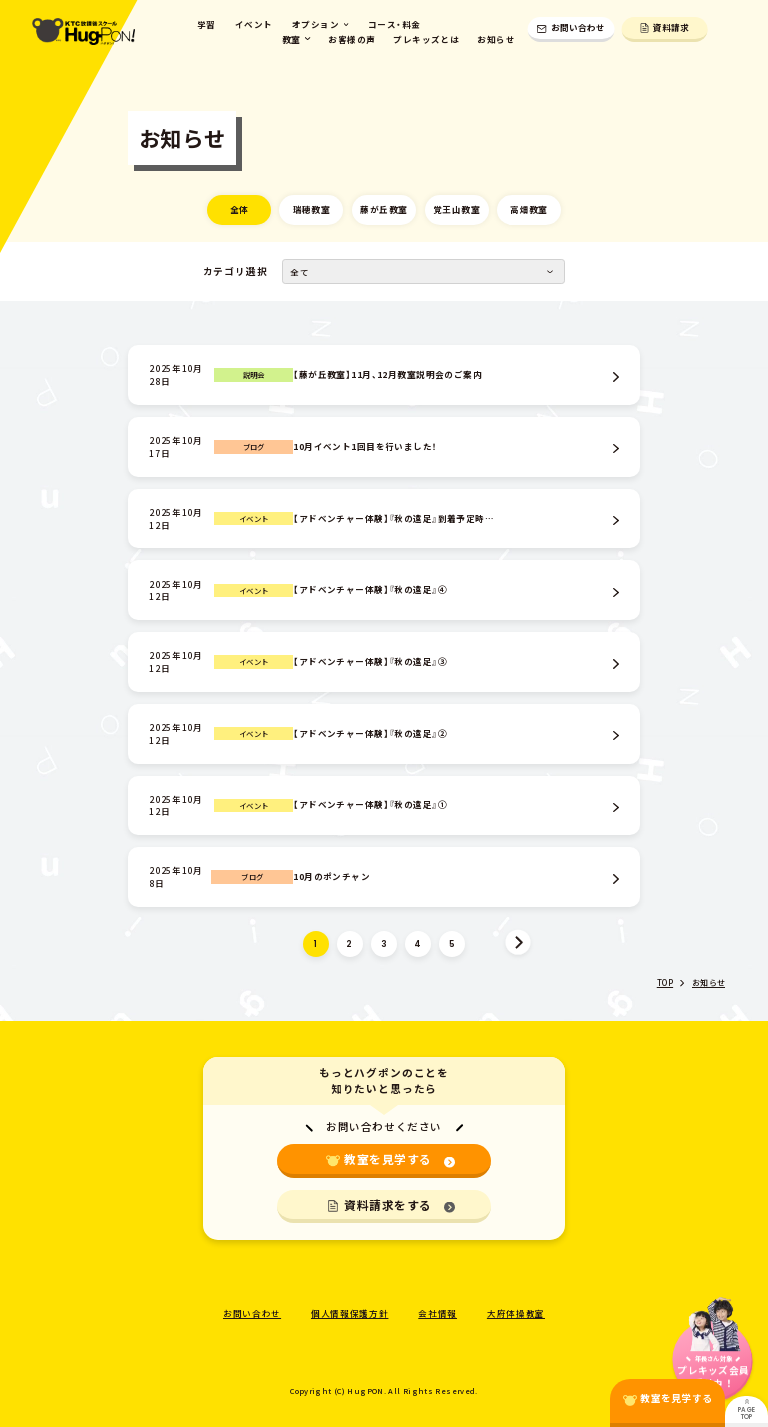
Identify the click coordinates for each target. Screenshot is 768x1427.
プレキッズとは (426, 39)
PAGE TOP (746, 1410)
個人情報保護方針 (349, 1313)
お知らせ (496, 39)
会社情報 (437, 1313)
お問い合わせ (571, 27)
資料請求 (665, 27)
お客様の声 (351, 39)
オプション (320, 24)
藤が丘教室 (383, 209)
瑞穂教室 (312, 209)
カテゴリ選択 (235, 271)
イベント (254, 24)
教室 (296, 39)
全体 (239, 209)
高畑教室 (529, 209)
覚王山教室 (456, 209)
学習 (206, 24)
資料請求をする (399, 1204)
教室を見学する (399, 1158)
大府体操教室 (516, 1313)
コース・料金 (394, 24)
